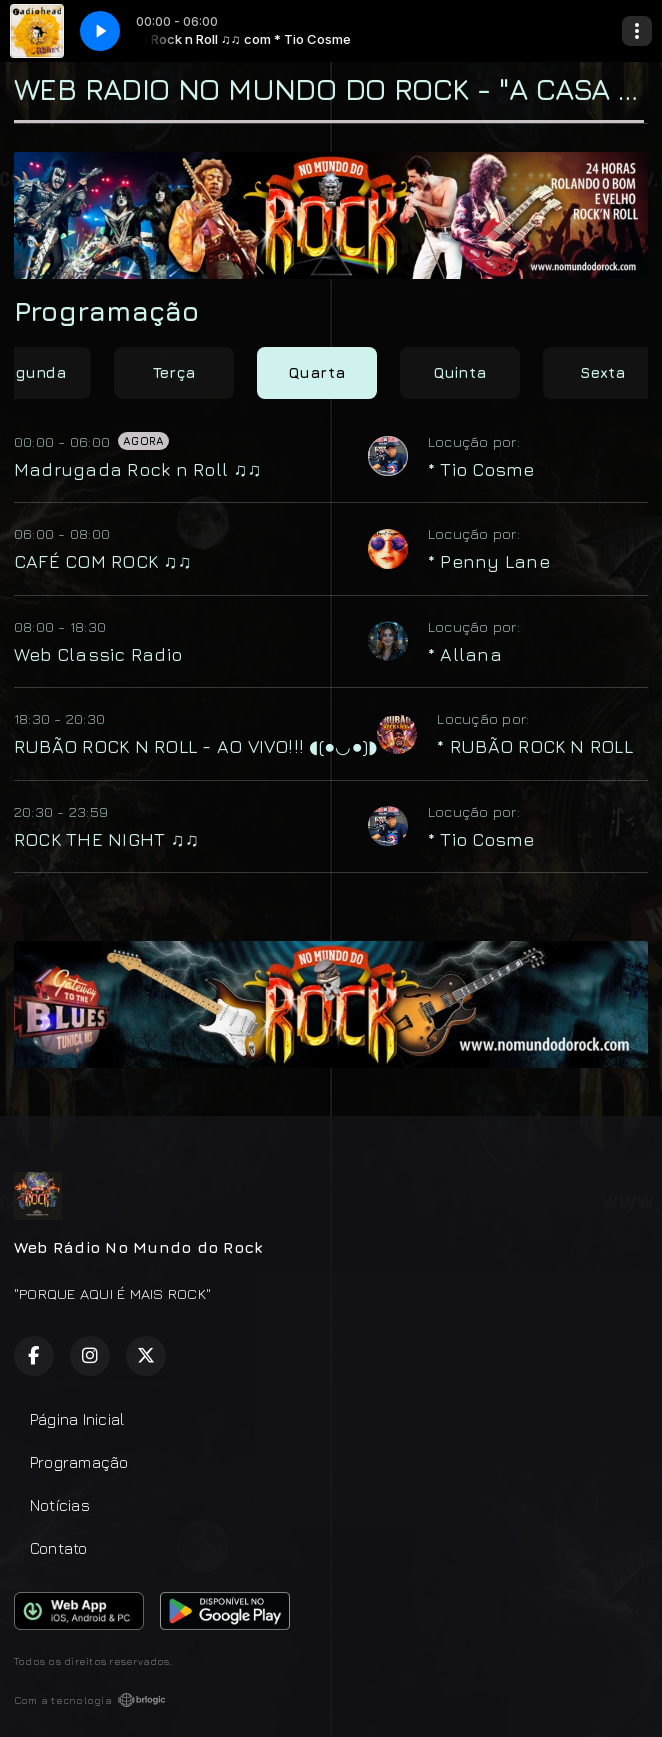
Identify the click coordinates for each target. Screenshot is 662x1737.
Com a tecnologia (90, 1700)
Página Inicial (77, 1419)
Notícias (60, 1505)
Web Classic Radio (98, 654)
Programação (79, 1462)
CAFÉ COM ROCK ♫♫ (102, 561)
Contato (59, 1548)
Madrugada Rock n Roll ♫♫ (137, 469)
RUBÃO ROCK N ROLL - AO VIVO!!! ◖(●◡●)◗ (195, 746)
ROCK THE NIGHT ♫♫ (106, 839)
